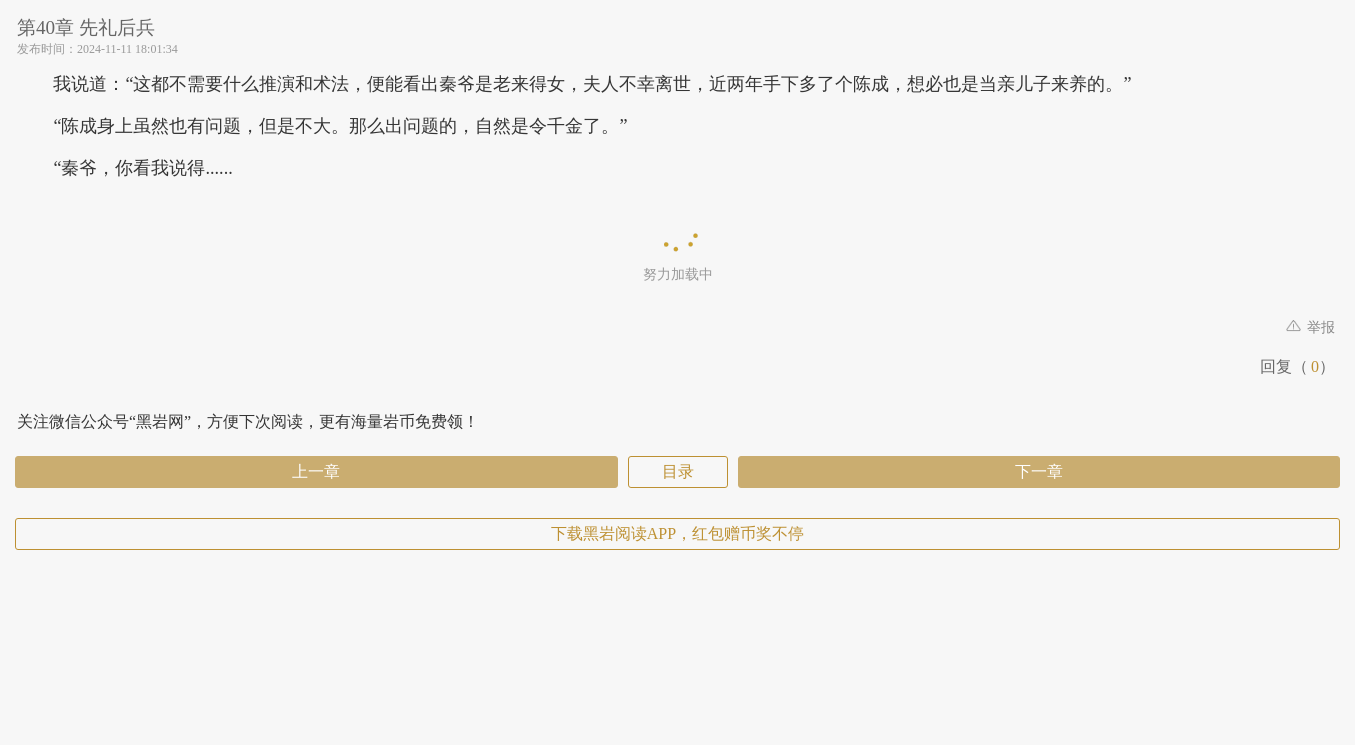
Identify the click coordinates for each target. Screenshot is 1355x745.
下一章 (1039, 471)
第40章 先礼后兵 (86, 27)
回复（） (1297, 366)
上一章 (316, 471)
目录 (678, 471)
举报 (1311, 327)
